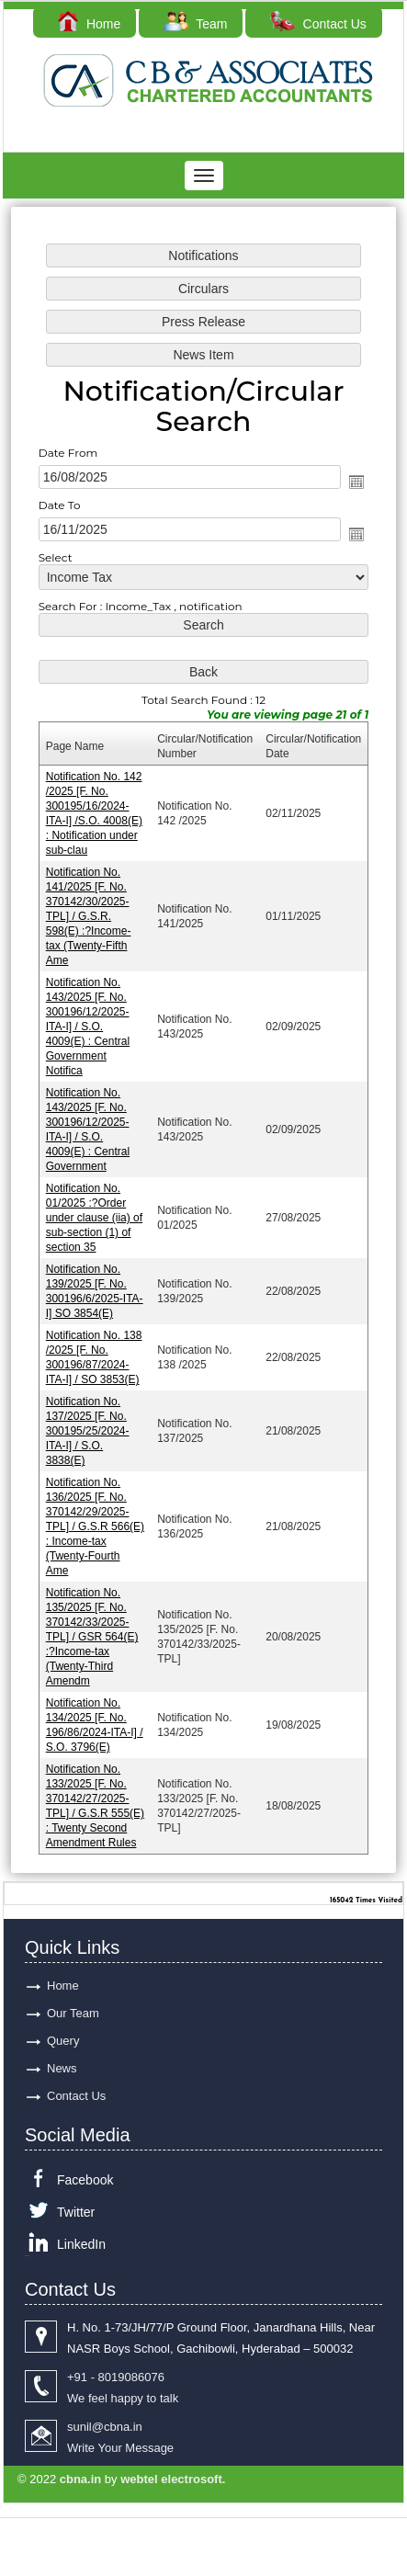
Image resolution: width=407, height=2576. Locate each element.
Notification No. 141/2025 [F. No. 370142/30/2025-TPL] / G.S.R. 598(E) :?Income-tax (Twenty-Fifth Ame (88, 917)
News (62, 2068)
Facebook (85, 2180)
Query (63, 2041)
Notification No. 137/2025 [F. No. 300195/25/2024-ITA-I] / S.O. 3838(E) (88, 1431)
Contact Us (318, 24)
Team (195, 24)
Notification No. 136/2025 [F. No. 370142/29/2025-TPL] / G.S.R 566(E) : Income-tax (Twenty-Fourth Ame (95, 1526)
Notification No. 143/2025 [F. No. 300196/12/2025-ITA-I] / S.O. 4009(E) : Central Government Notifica (88, 1027)
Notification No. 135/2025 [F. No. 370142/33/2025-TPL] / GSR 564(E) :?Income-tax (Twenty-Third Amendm (92, 1635)
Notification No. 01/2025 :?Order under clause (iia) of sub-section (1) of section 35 (94, 1218)
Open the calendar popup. (356, 482)
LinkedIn (81, 2244)
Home (89, 24)
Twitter (76, 2212)
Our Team (73, 2013)
